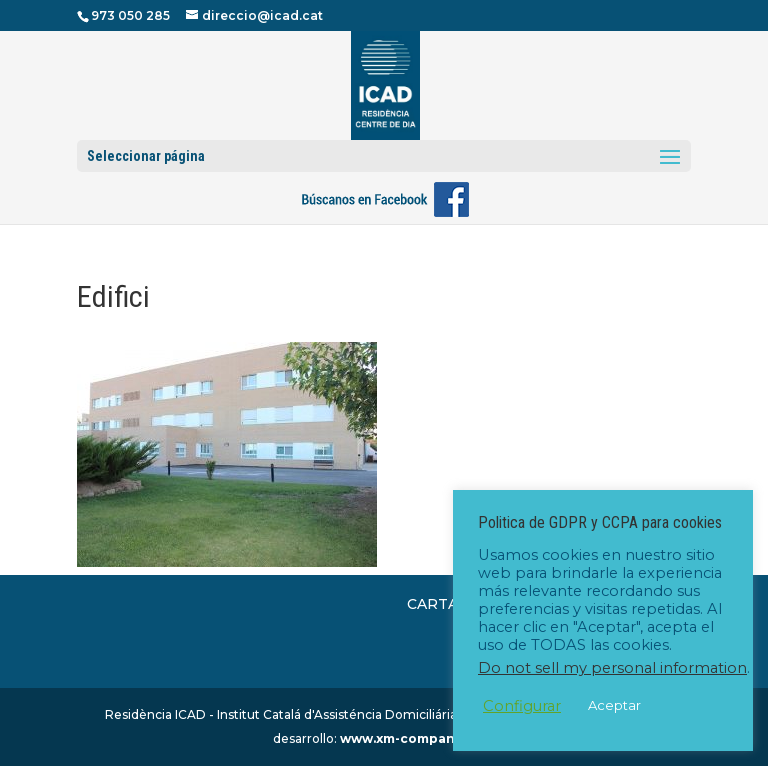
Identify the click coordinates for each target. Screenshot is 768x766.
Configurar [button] (522, 706)
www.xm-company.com (417, 738)
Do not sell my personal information (612, 668)
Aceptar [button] (614, 705)
